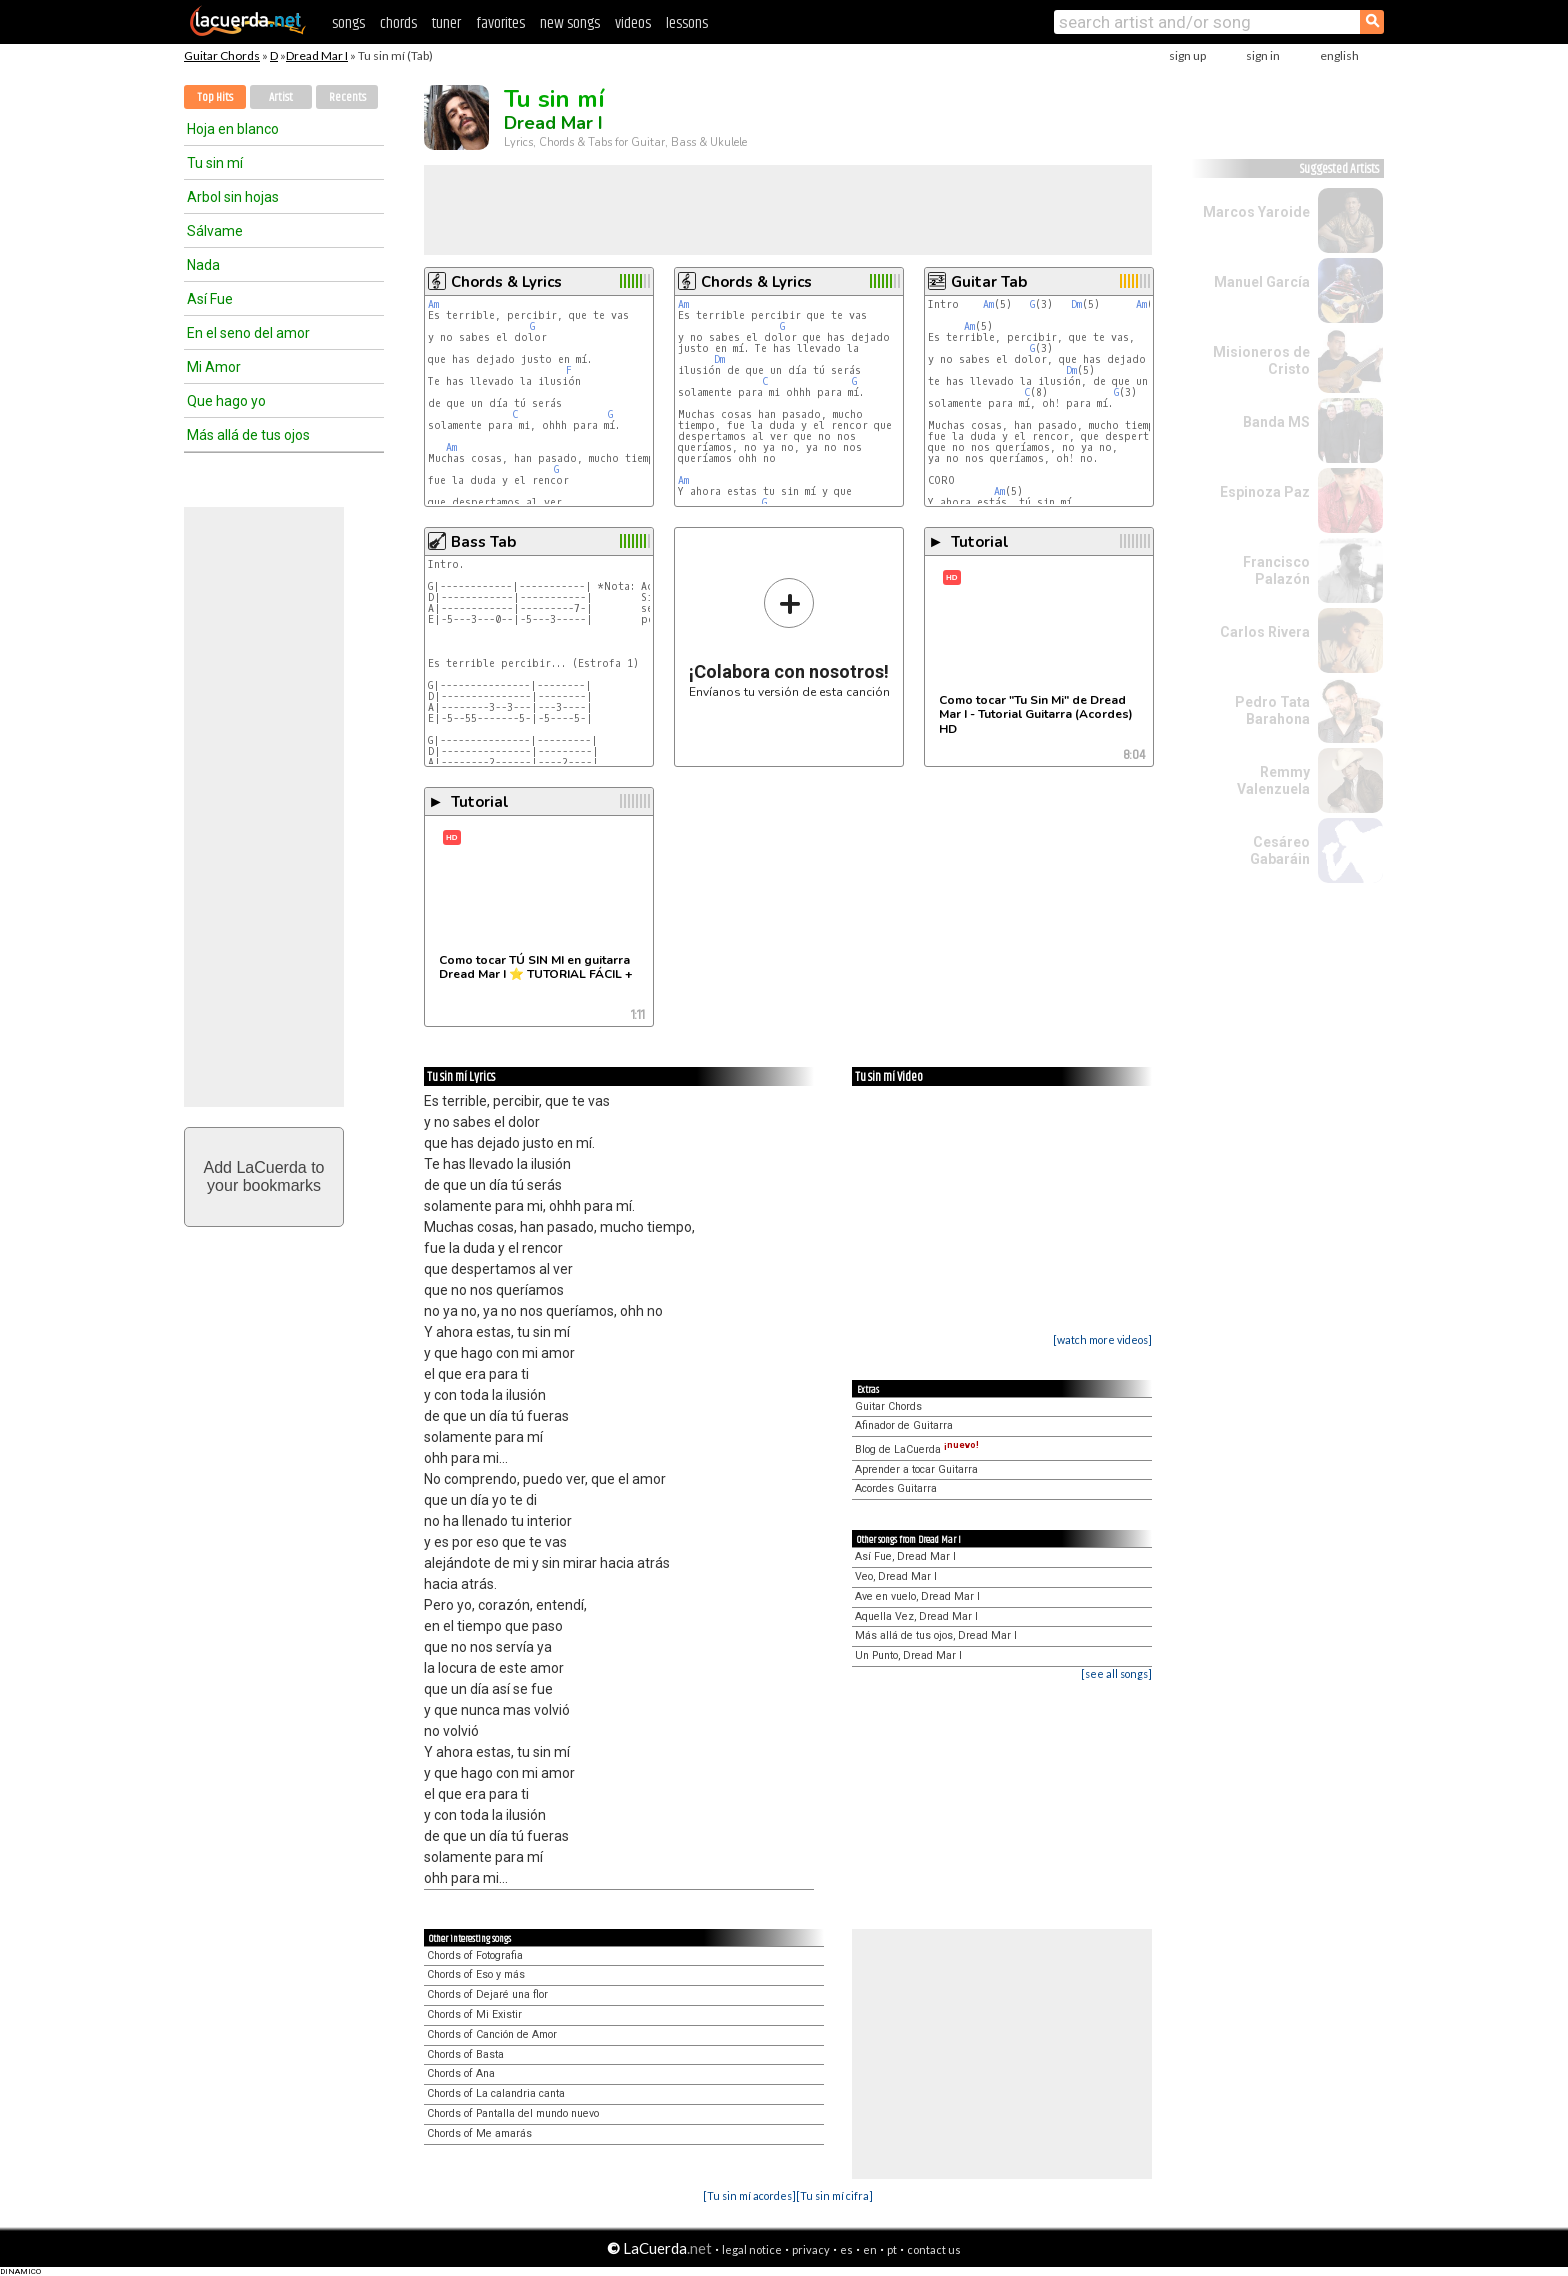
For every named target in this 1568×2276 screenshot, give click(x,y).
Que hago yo (226, 401)
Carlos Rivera (1265, 632)
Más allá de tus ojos (248, 435)
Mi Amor (214, 367)
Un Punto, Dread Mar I (908, 1655)
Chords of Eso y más (476, 1974)
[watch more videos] (1102, 1339)
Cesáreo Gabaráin (1280, 850)
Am (433, 304)
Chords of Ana (461, 2073)
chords (398, 23)
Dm (719, 359)
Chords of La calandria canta (496, 2093)
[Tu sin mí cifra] (834, 2195)
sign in (1263, 55)
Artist (281, 97)
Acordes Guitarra (896, 1488)
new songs (570, 23)
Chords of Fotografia (475, 1955)
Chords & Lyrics (506, 282)
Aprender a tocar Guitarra (916, 1469)
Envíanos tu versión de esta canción (789, 637)
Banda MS (1276, 422)
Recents (347, 97)
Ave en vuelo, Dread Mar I (917, 1596)
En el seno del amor (248, 333)
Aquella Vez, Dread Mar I (916, 1616)
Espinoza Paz (1265, 492)
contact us (934, 2249)
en (870, 2249)
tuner (446, 23)
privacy (811, 2249)
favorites (500, 23)
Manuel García (1262, 282)
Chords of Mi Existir (474, 2014)
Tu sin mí (215, 163)
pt (892, 2249)
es (846, 2249)
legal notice (752, 2249)
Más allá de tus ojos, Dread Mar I (936, 1635)
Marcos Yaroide (1256, 212)
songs (348, 23)
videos (633, 23)
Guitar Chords (222, 55)
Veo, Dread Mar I (896, 1576)
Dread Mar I (317, 55)
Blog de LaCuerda (917, 1449)
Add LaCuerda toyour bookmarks (264, 1176)
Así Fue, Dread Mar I (905, 1556)
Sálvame (215, 231)
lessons (687, 23)
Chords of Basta (465, 2054)
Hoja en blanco (233, 129)
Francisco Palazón (1276, 570)
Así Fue (210, 299)
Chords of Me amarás (479, 2133)
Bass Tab (483, 542)
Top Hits (215, 97)
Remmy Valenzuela (1273, 780)
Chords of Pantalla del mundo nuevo (513, 2113)
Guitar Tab (989, 282)
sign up (1187, 55)
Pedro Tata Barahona (1272, 710)
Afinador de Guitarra (904, 1425)
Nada (203, 265)
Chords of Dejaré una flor (487, 1994)
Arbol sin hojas (233, 197)
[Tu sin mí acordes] (749, 2195)
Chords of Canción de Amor (492, 2034)
